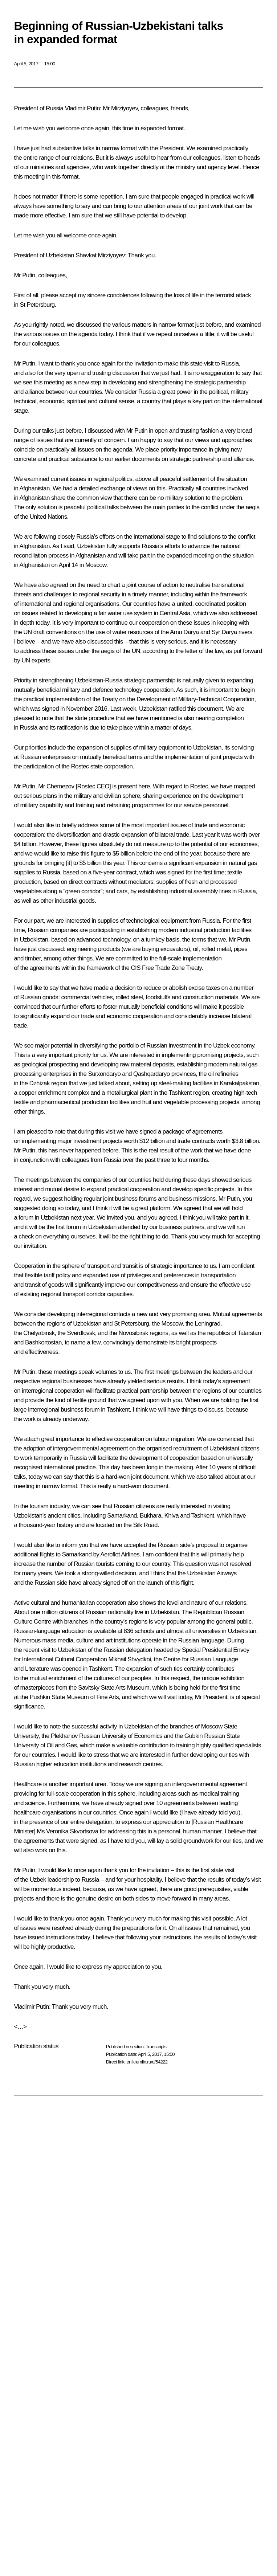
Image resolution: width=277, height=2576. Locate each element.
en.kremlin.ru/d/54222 (146, 2062)
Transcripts (156, 2046)
